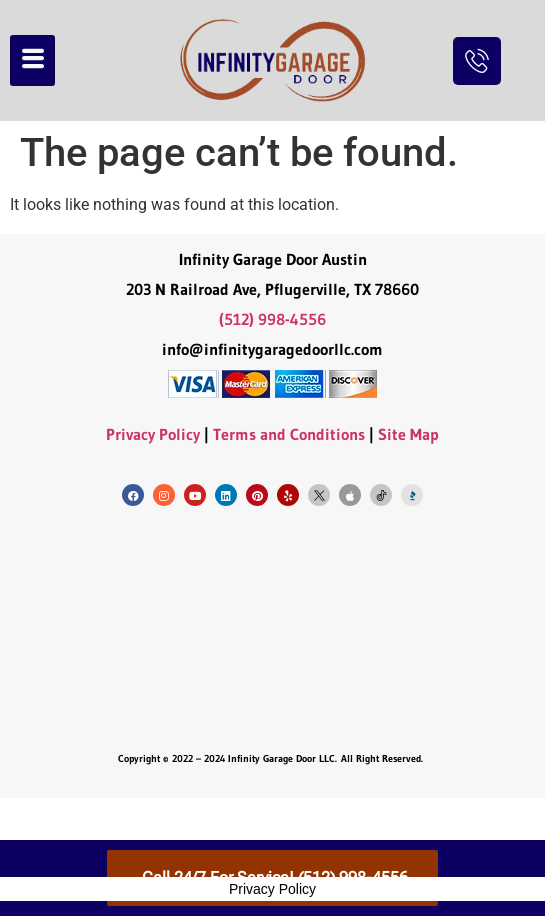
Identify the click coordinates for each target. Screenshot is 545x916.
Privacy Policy (153, 434)
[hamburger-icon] (32, 60)
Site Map (408, 434)
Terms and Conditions (289, 434)
